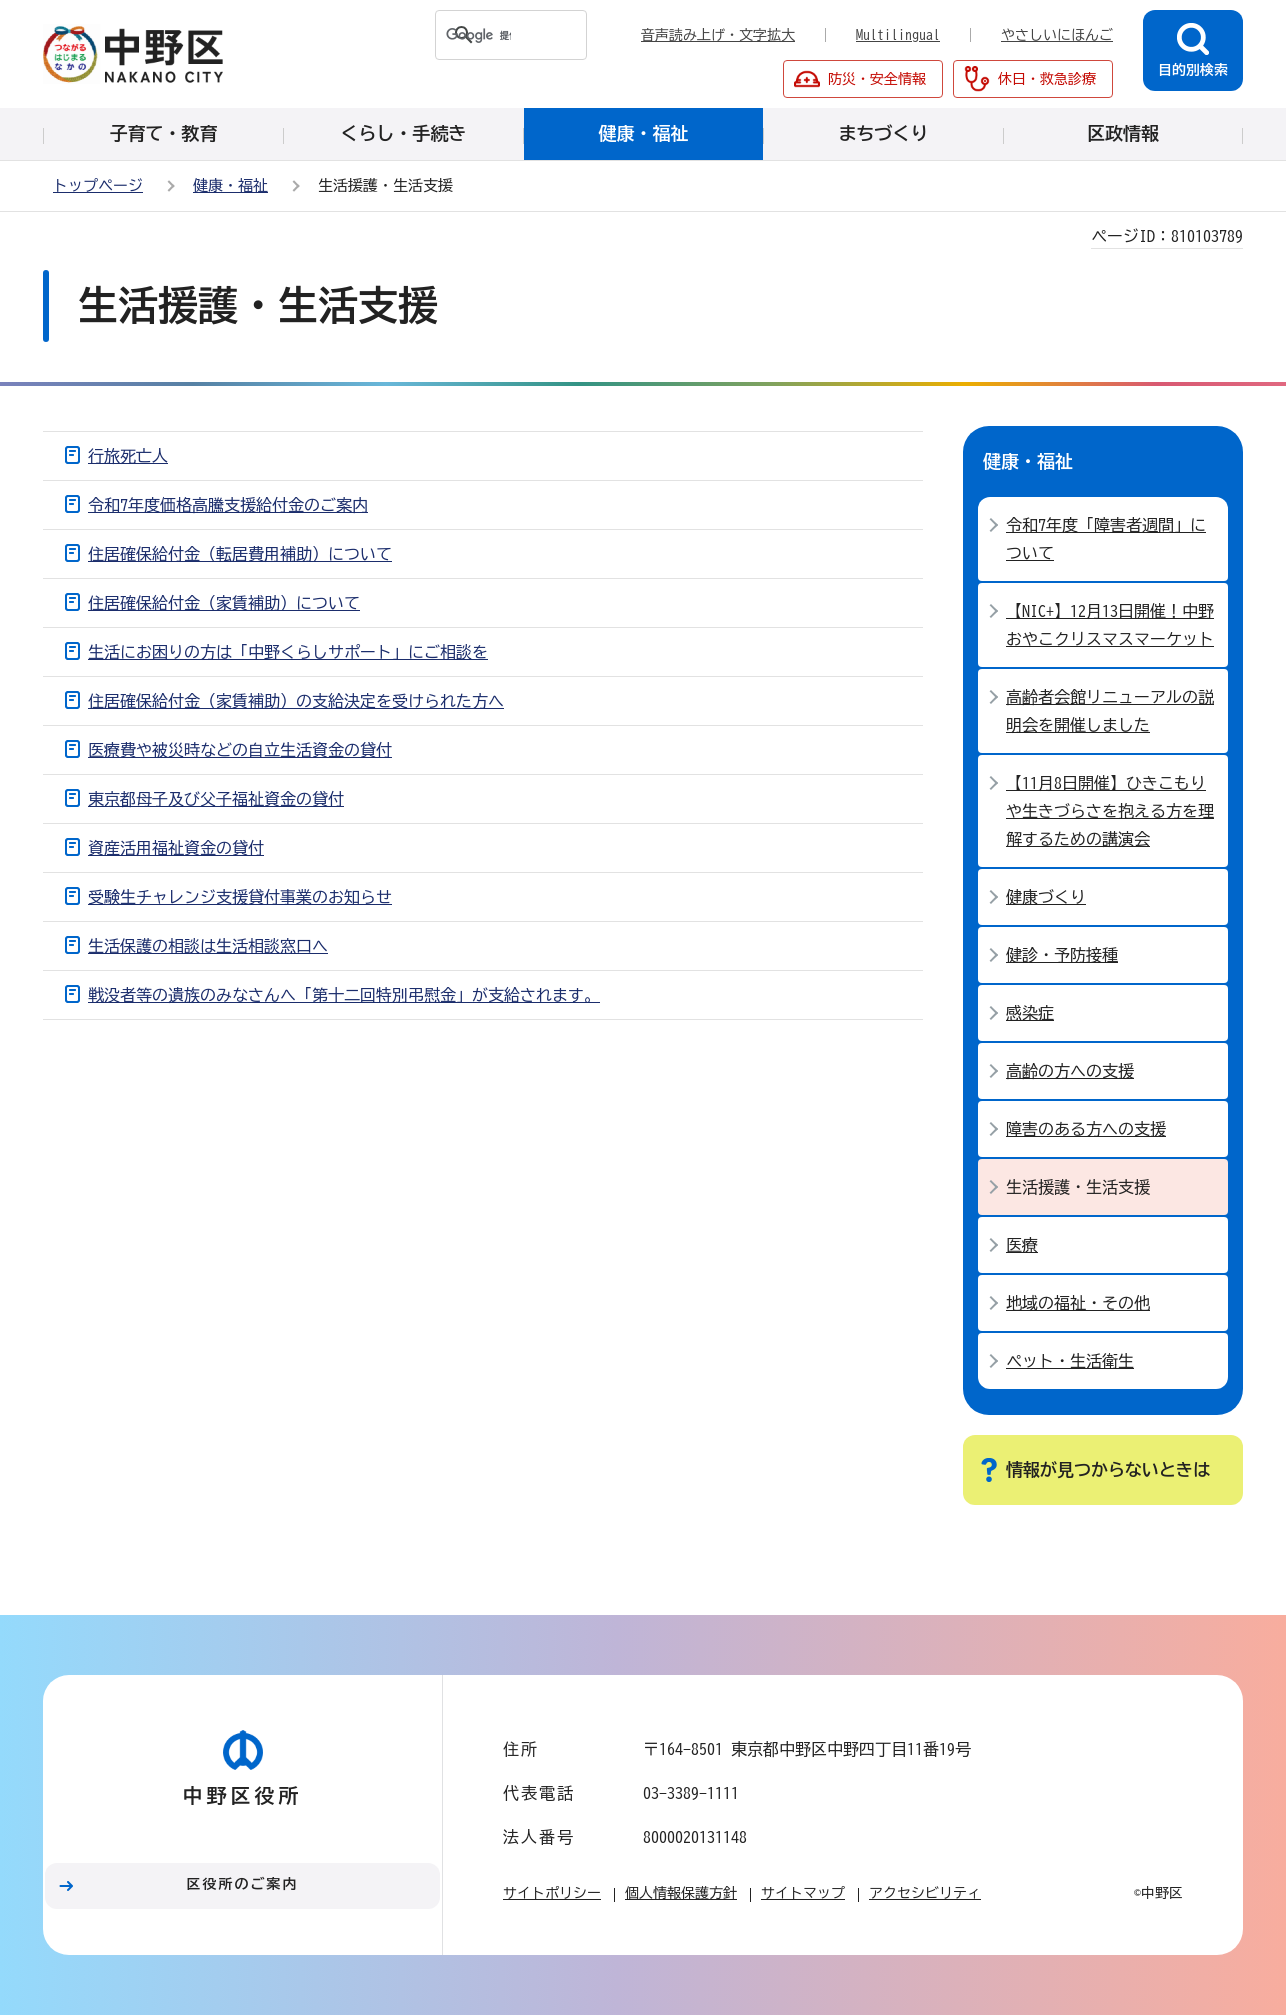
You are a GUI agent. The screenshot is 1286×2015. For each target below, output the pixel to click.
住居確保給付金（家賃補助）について (224, 603)
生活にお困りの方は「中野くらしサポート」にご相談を (288, 652)
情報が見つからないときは (1108, 1469)
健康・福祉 (230, 185)
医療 (1022, 1245)
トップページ (98, 185)
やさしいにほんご (1057, 35)
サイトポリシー (552, 1893)
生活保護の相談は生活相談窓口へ (208, 946)
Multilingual (898, 35)
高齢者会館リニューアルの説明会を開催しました (1110, 711)
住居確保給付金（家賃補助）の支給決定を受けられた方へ (296, 701)
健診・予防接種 (1062, 955)
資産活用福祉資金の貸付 (176, 848)
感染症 (1030, 1013)
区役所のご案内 (243, 1884)
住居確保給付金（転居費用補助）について (240, 554)
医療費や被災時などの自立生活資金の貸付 (240, 750)
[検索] (473, 35)
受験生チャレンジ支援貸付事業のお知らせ (240, 897)
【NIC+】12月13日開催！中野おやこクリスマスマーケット (1110, 625)
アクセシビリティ (925, 1893)
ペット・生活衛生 (1070, 1361)
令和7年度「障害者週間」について (1106, 539)
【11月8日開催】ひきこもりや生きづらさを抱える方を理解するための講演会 (1110, 811)
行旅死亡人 (128, 456)
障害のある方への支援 (1086, 1129)
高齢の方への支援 (1070, 1071)
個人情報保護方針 (681, 1893)
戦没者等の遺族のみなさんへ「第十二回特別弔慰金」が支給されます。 (344, 995)
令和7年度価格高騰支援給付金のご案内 (228, 505)
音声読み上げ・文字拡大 (718, 35)
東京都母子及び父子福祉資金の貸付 (216, 799)
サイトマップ (803, 1893)
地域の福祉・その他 (1078, 1303)
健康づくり (1046, 897)
